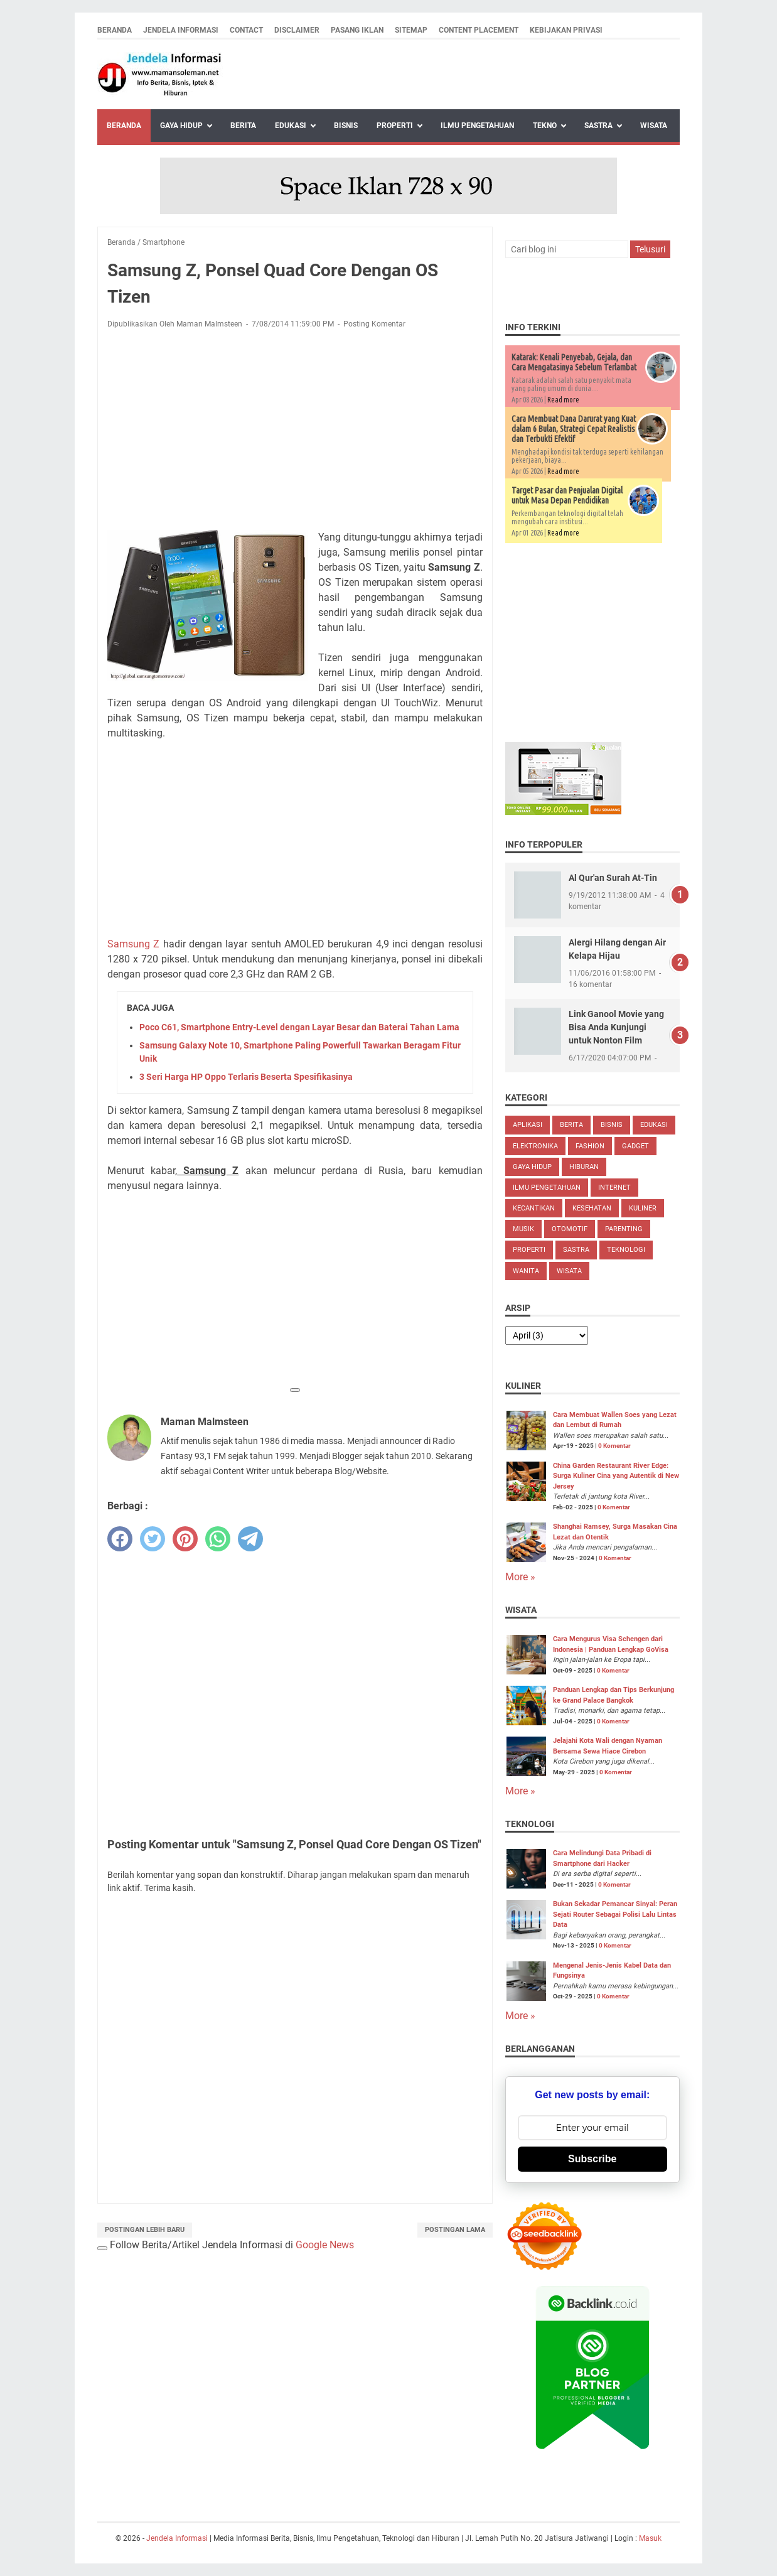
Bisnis (346, 125)
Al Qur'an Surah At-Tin (613, 878)
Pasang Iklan (357, 30)
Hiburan (584, 1167)
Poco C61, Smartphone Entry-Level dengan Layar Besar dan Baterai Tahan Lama (299, 1027)
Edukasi (290, 125)
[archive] (546, 1335)
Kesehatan (591, 1208)
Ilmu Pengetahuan (477, 125)
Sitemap (411, 30)
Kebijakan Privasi (566, 30)
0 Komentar (614, 1445)
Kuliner (642, 1208)
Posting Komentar (374, 324)
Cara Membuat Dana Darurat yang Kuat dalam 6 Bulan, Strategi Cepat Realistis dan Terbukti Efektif (574, 429)
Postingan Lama (455, 2230)
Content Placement (478, 30)
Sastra (598, 125)
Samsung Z (133, 944)
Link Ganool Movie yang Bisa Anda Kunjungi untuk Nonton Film (616, 1027)
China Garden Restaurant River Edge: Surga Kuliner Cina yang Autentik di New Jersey (616, 1476)
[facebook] (119, 1538)
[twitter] (152, 1538)
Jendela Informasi (180, 30)
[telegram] (250, 1538)
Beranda (114, 30)
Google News (325, 2245)
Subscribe (592, 2158)
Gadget (635, 1146)
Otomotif (569, 1229)
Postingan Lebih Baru (145, 2230)
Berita (243, 125)
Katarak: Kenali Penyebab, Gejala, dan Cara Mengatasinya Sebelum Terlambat (574, 362)
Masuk (650, 2538)
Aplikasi (527, 1125)
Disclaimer (296, 30)
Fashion (590, 1146)
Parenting (624, 1229)
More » (520, 1577)
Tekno (545, 125)
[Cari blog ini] (566, 249)
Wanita (526, 1271)
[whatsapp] (217, 1538)
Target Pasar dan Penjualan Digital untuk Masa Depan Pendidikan (567, 495)
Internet (614, 1187)
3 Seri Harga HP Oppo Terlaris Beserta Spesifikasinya (246, 1077)
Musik (523, 1229)
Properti (395, 125)
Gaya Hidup (181, 125)
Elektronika (535, 1146)
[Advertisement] (295, 432)
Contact (246, 30)
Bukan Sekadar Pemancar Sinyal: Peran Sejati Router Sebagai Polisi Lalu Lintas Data (615, 1914)
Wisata (653, 125)
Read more (563, 400)
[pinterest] (185, 1538)
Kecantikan (534, 1208)
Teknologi (626, 1250)
